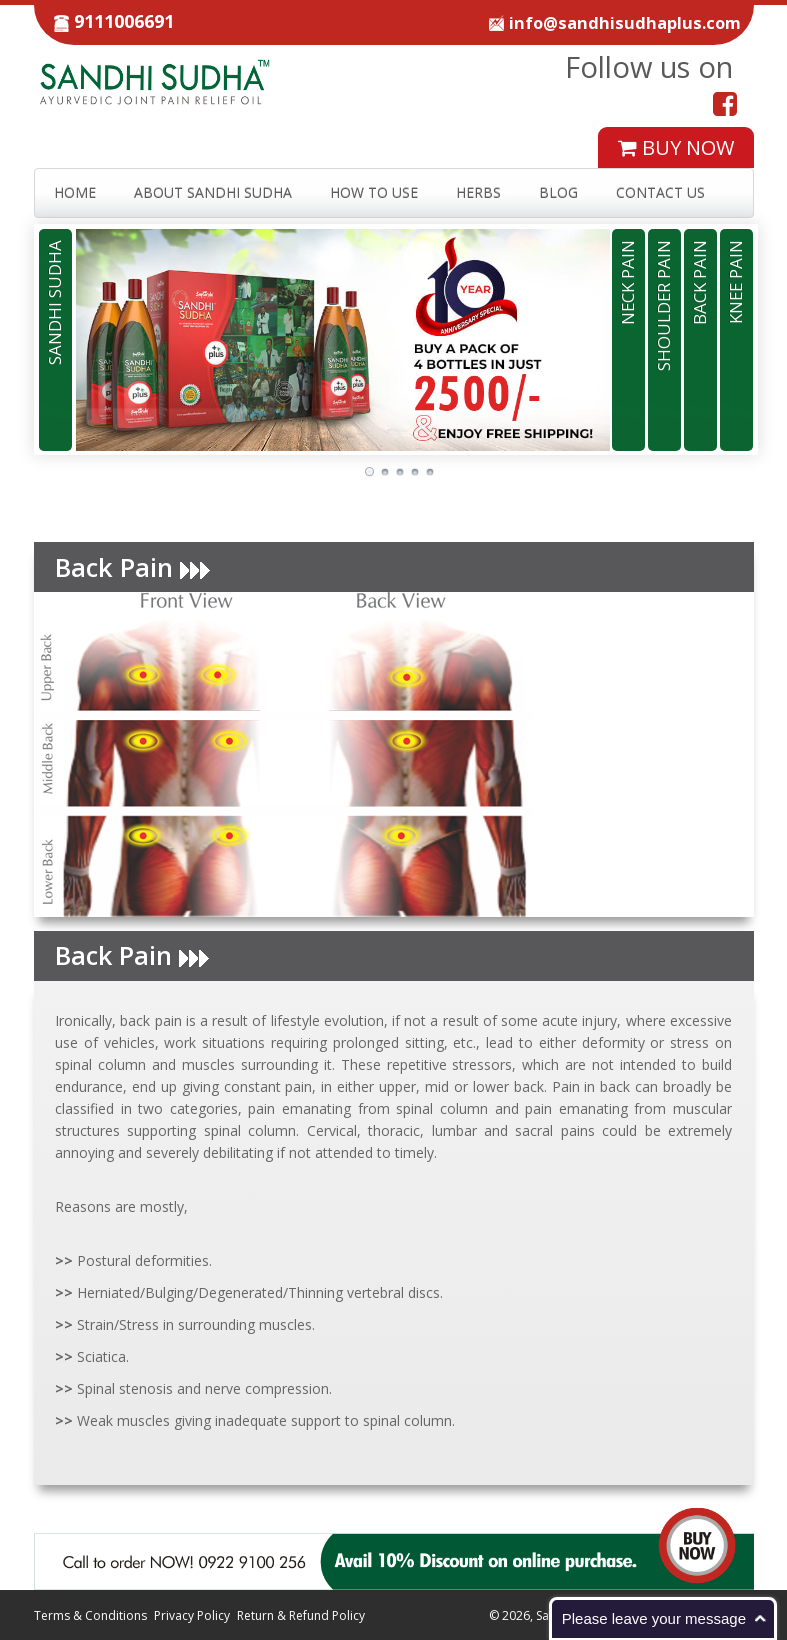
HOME (75, 192)
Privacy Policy (192, 1615)
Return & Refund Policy (301, 1615)
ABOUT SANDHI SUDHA (213, 192)
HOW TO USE (374, 192)
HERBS (478, 192)
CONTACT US (660, 192)
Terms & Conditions (90, 1615)
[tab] (55, 340)
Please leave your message (654, 1618)
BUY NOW (676, 147)
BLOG (558, 192)
